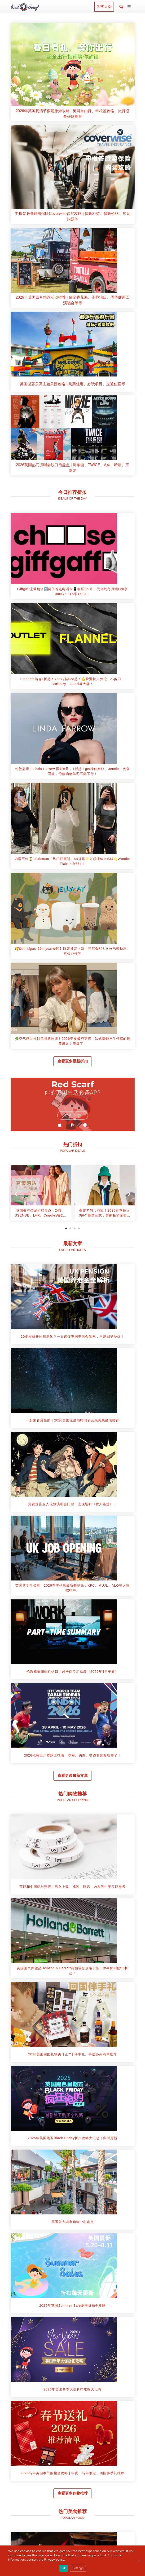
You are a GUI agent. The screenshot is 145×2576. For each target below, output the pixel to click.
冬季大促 (104, 6)
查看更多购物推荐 (72, 2493)
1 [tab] (66, 1228)
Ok (64, 2568)
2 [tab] (70, 1228)
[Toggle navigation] (129, 6)
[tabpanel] (41, 1194)
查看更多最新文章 (72, 1776)
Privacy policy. (54, 2559)
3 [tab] (75, 1228)
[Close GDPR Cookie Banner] (139, 2560)
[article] (73, 72)
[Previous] (16, 1194)
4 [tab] (79, 1228)
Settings (77, 2568)
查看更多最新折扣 (72, 1061)
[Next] (128, 1194)
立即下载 (72, 1115)
